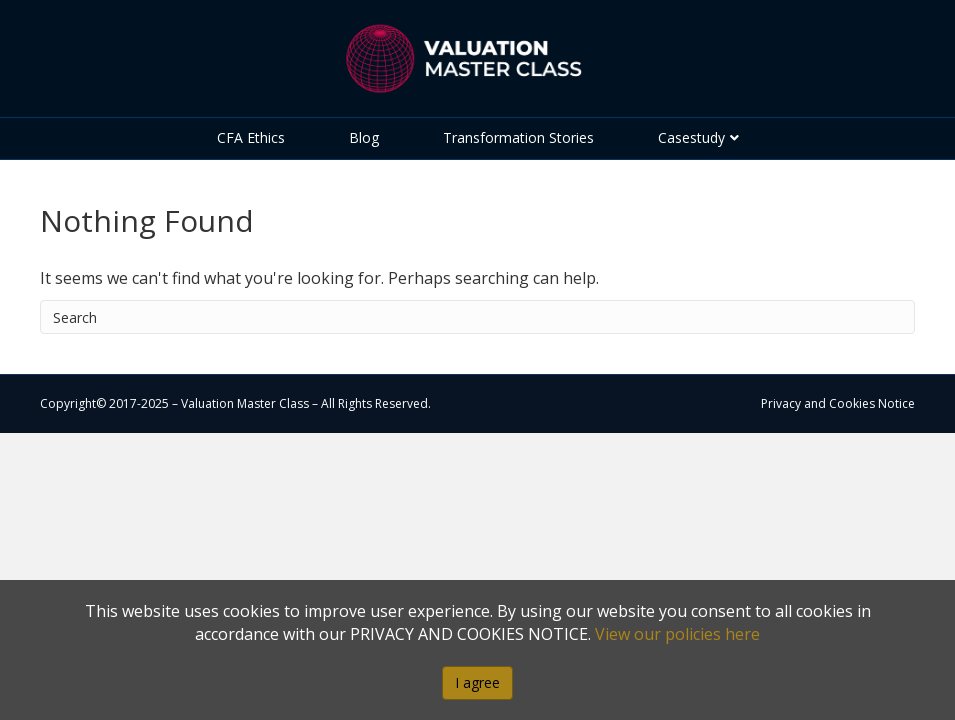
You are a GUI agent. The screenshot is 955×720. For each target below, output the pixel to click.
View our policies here (677, 634)
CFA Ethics (251, 137)
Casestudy (691, 137)
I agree (477, 682)
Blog (364, 137)
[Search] (477, 317)
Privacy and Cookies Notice (838, 403)
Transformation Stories (518, 137)
